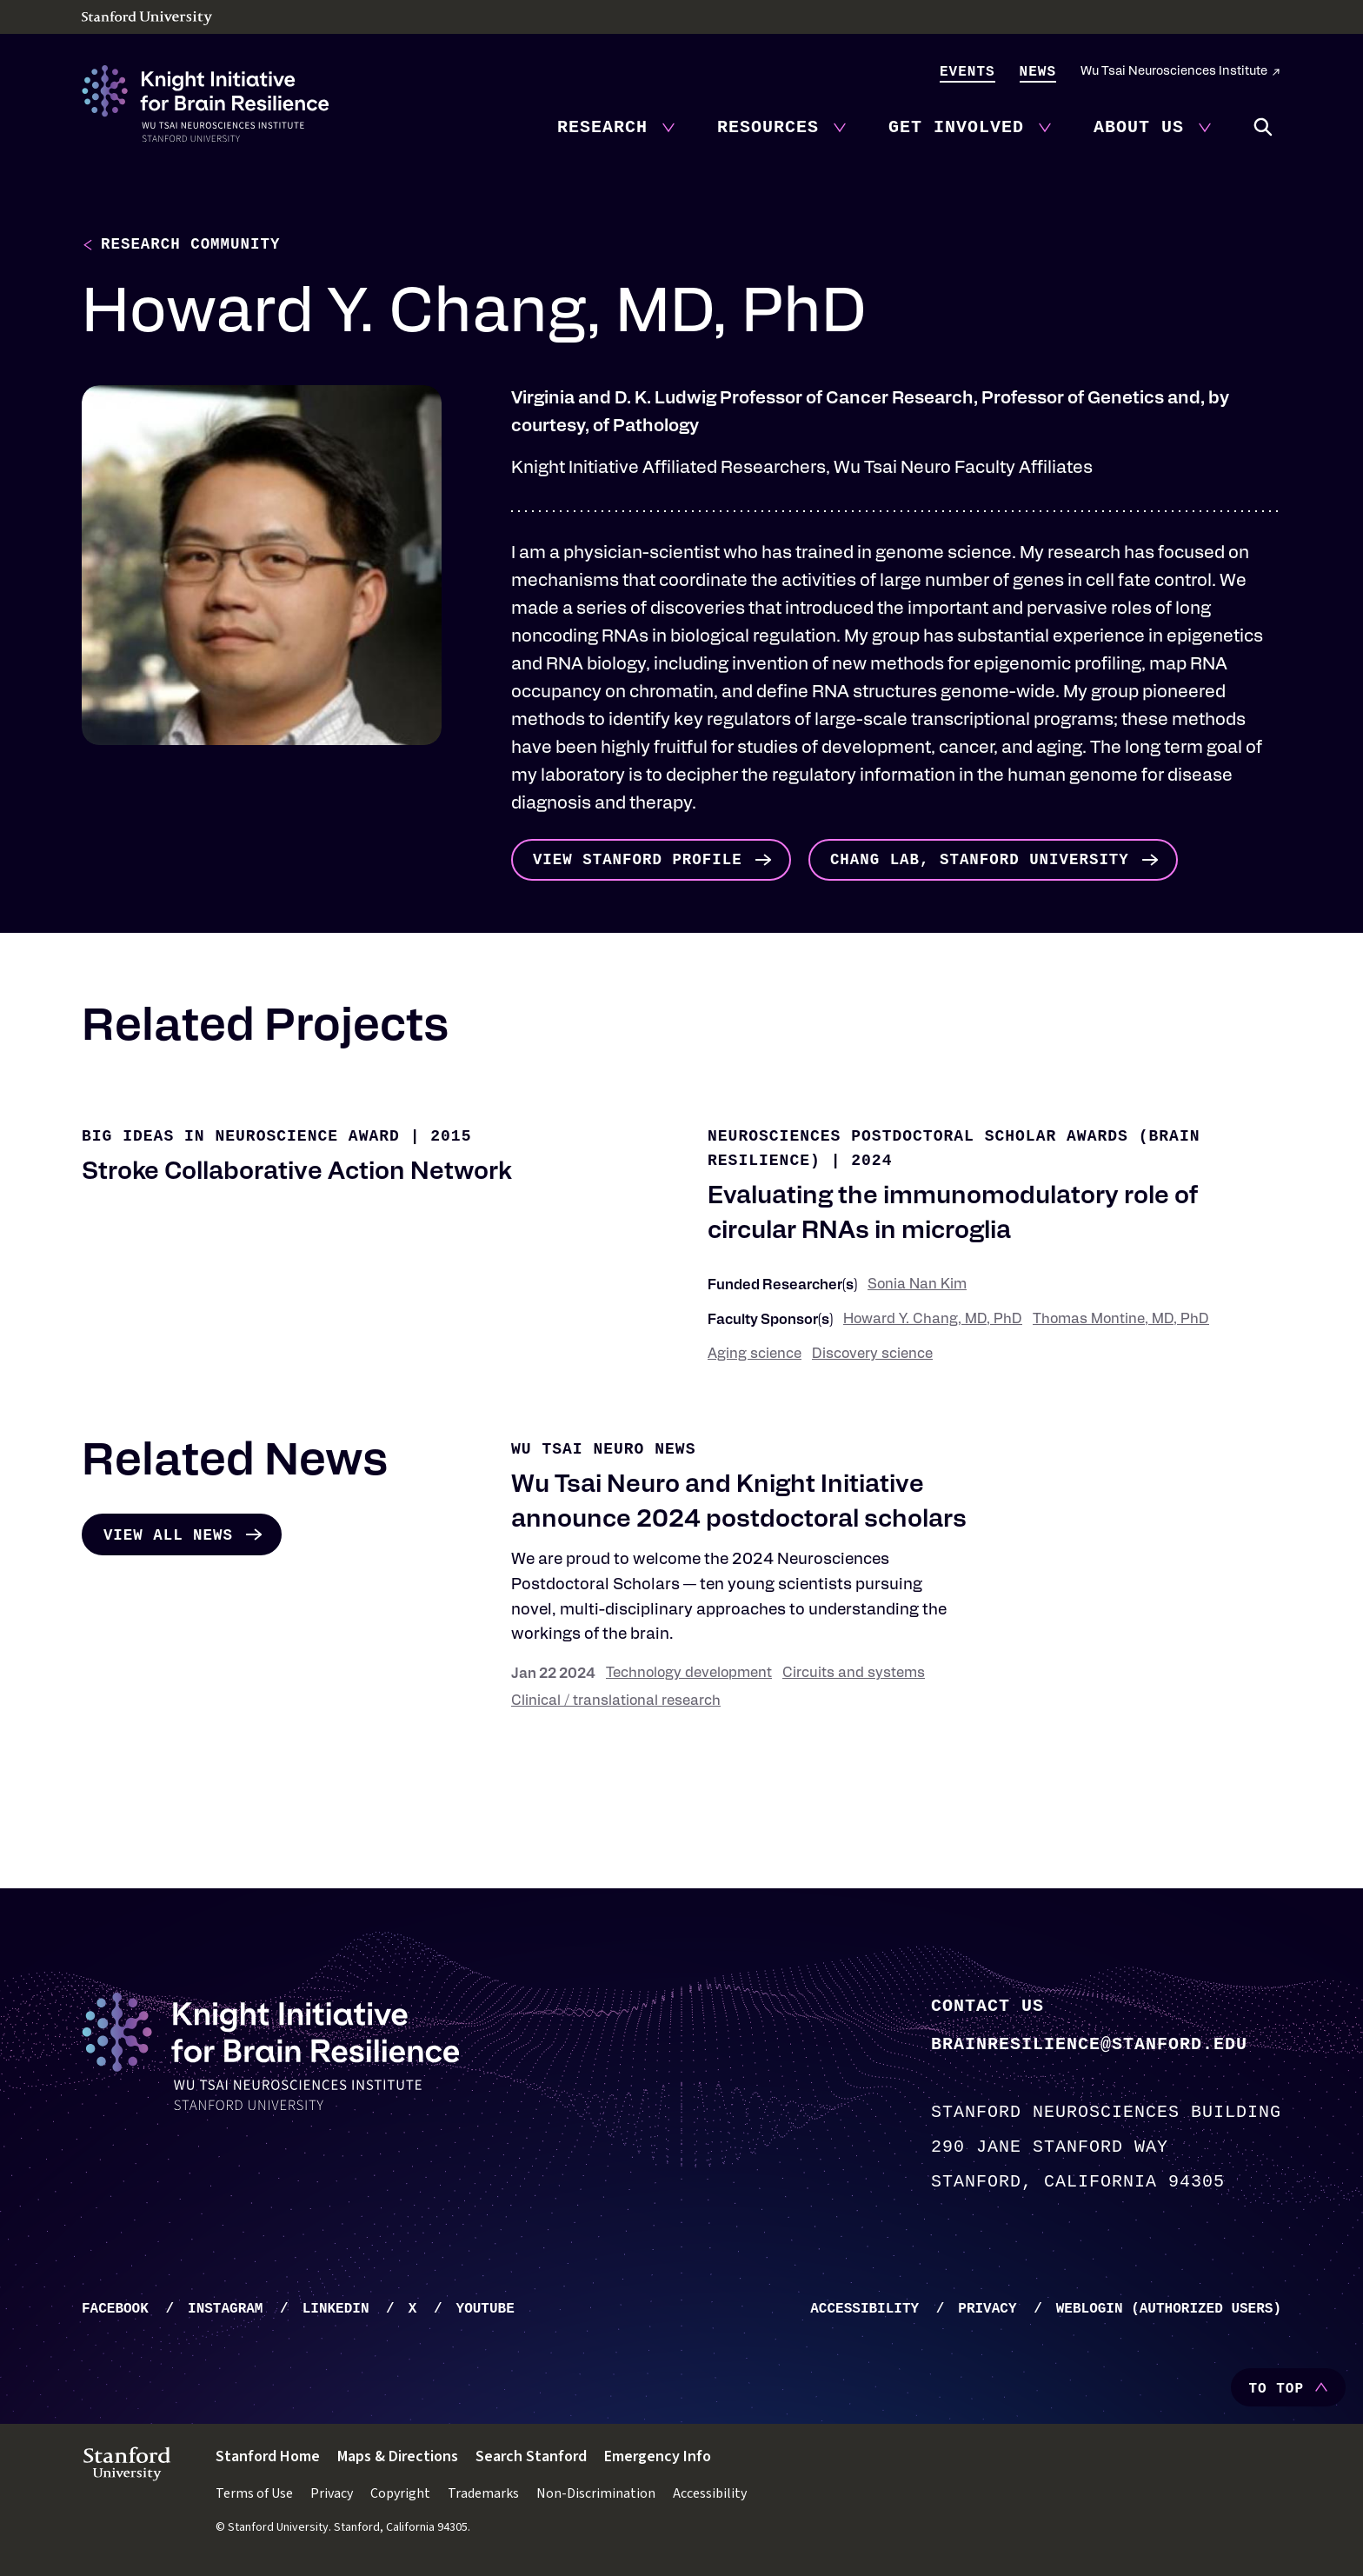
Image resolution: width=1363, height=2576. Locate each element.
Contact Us (987, 2008)
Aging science (754, 1358)
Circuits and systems (853, 1677)
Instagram (225, 2312)
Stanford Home (268, 2460)
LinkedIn (336, 2312)
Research (602, 127)
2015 (450, 1139)
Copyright (400, 2496)
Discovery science (872, 1358)
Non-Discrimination (595, 2496)
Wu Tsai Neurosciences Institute (1173, 71)
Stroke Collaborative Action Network (296, 1176)
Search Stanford (531, 2460)
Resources (768, 127)
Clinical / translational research (616, 1705)
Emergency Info (657, 2460)
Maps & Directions (397, 2460)
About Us (1139, 127)
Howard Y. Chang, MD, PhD (932, 1323)
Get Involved (956, 127)
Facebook (115, 2312)
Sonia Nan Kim (917, 1288)
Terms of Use (254, 2496)
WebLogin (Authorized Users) (1168, 2312)
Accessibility (864, 2312)
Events (967, 72)
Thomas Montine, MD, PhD (1121, 1323)
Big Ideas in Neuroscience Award (241, 1139)
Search (1264, 127)
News (1038, 72)
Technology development (689, 1677)
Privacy (987, 2312)
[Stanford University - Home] (681, 18)
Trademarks (483, 2496)
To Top (1276, 2392)
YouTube (485, 2312)
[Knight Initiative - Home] (205, 103)
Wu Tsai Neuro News (603, 1452)
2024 (871, 1164)
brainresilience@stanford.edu (1089, 2046)
